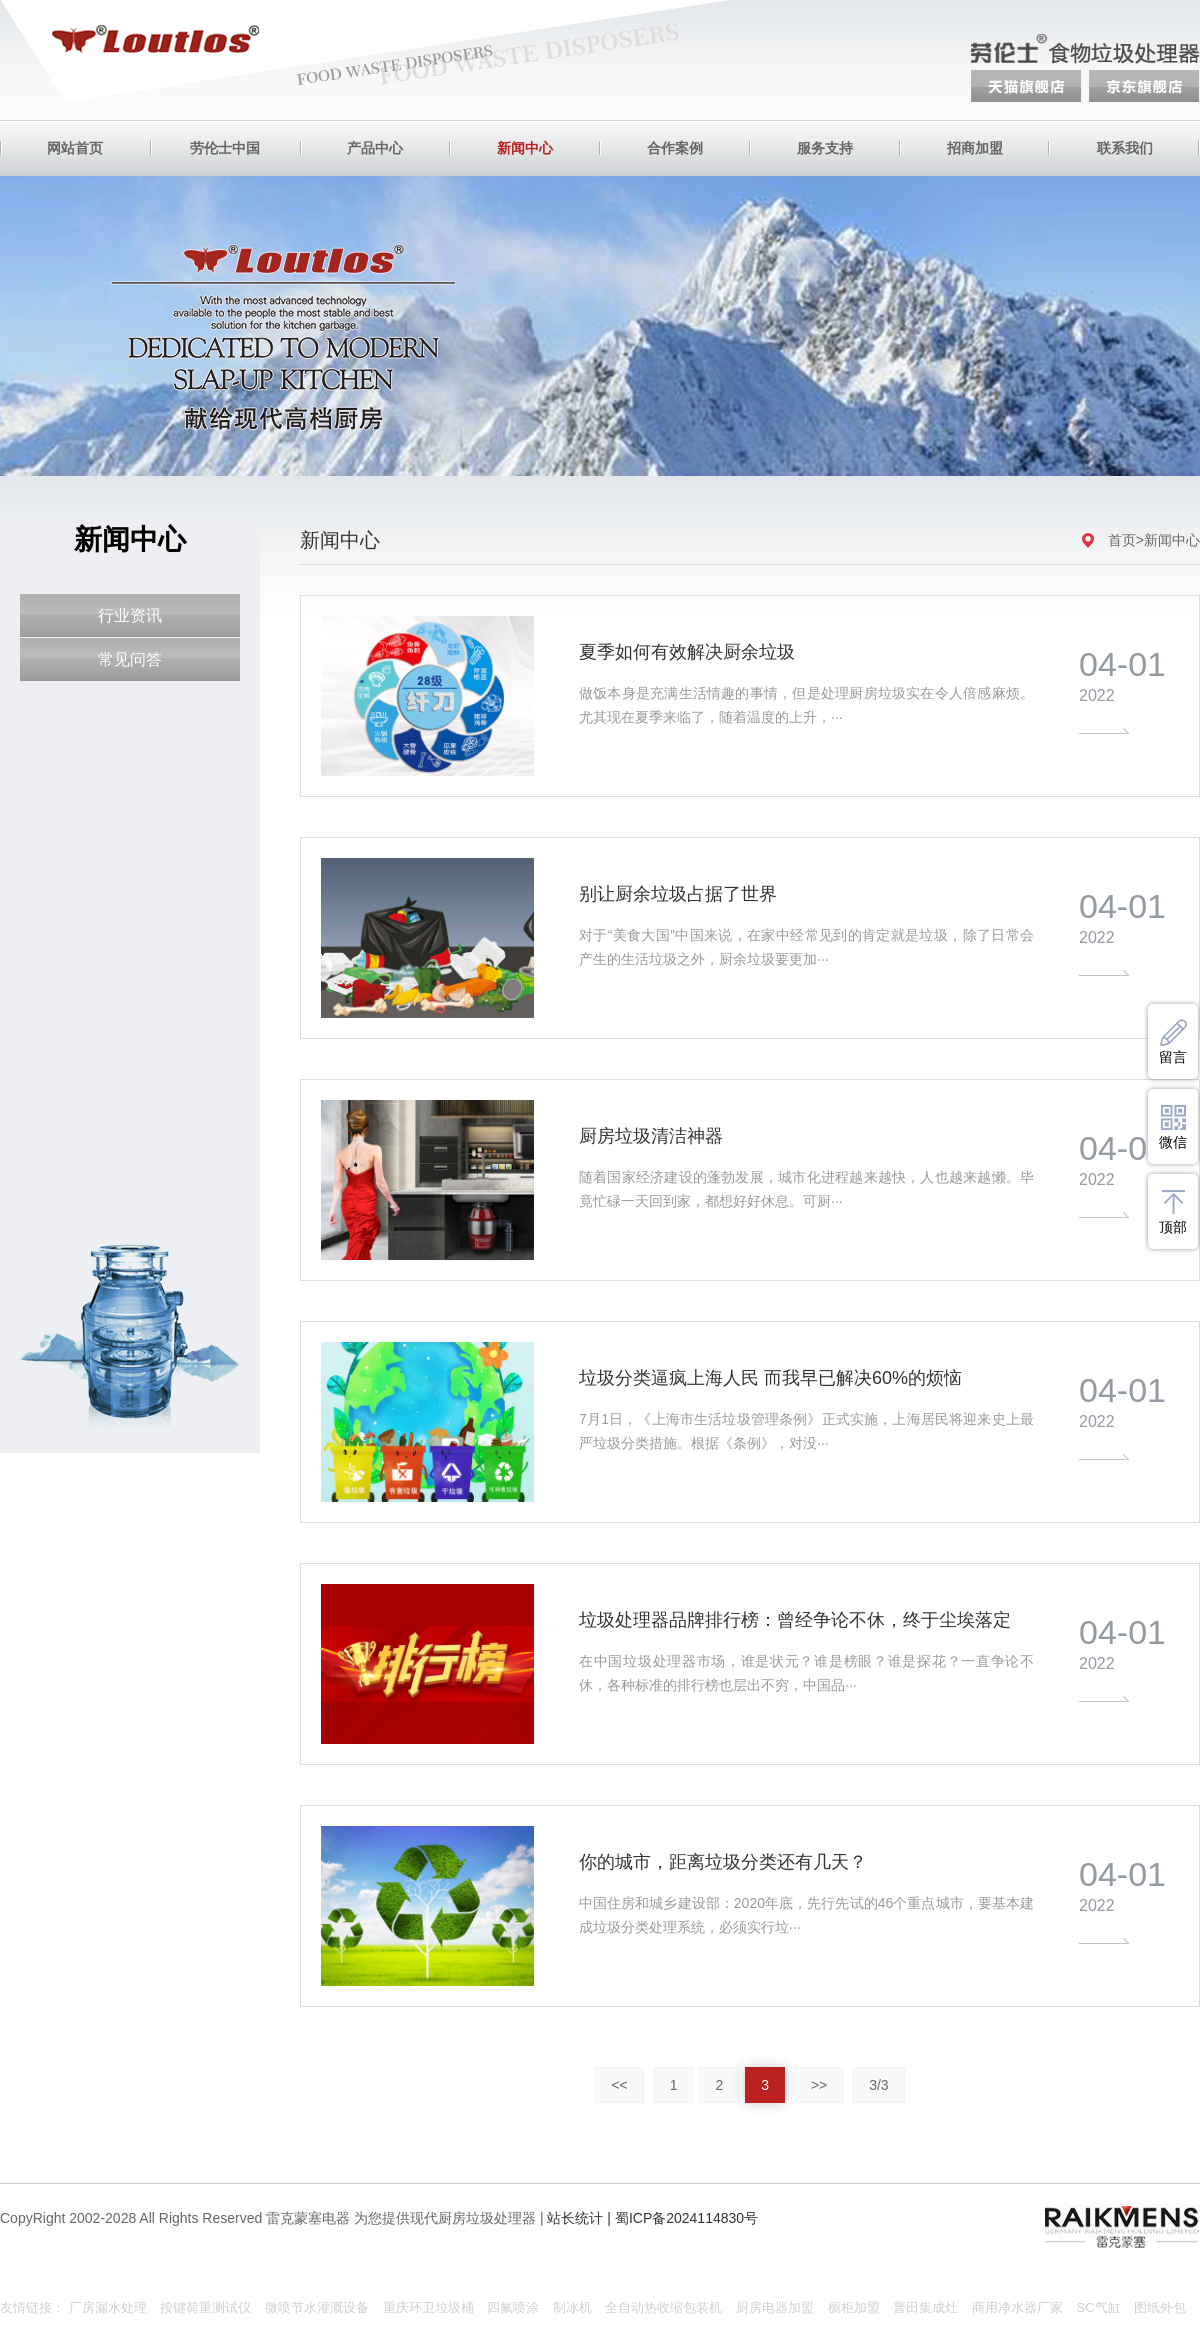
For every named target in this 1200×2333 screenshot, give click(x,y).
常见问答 (130, 659)
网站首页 (75, 148)
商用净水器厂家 (1017, 2307)
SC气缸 (1099, 2307)
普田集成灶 (925, 2307)
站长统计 (575, 2218)
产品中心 (375, 148)
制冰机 (572, 2307)
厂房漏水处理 (108, 2307)
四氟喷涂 (513, 2307)
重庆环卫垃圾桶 (428, 2307)
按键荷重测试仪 (205, 2307)
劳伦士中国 (225, 148)
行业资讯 (130, 615)
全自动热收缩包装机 (663, 2307)
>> (819, 2085)
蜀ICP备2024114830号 (686, 2218)
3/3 (878, 2085)
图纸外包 (1160, 2307)
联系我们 (1125, 148)
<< (619, 2085)
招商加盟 (975, 148)
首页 (1122, 540)
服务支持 (825, 148)
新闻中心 (525, 148)
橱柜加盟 (854, 2307)
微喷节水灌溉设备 (317, 2307)
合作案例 (675, 148)
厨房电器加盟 (775, 2307)
